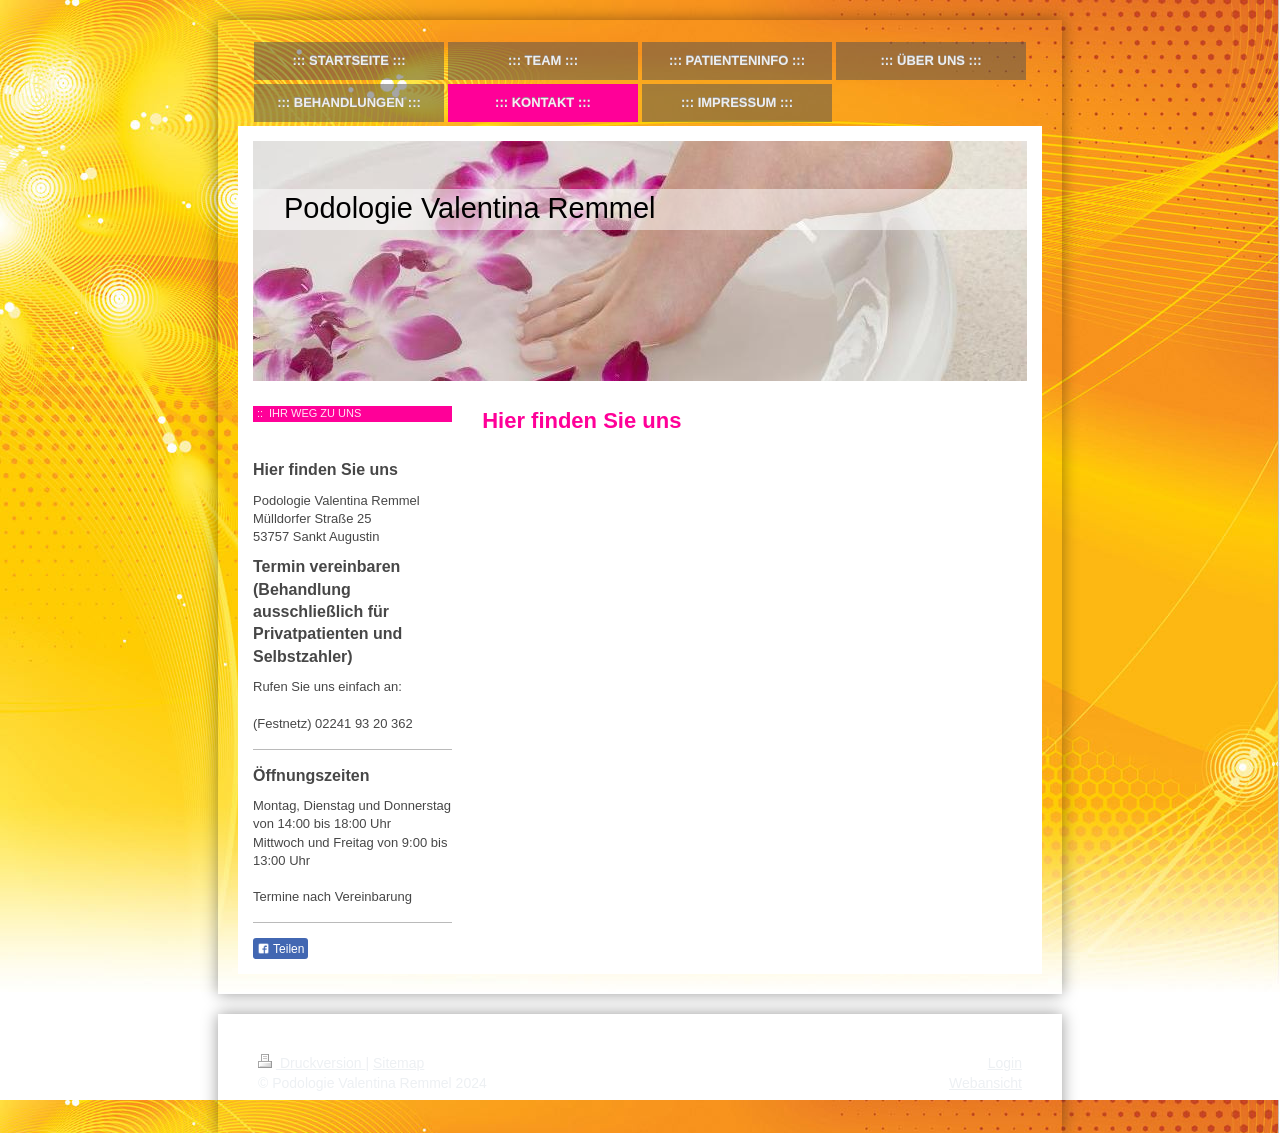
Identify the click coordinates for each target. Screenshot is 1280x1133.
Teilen (280, 949)
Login (1005, 1063)
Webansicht (985, 1083)
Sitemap (398, 1063)
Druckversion (311, 1063)
